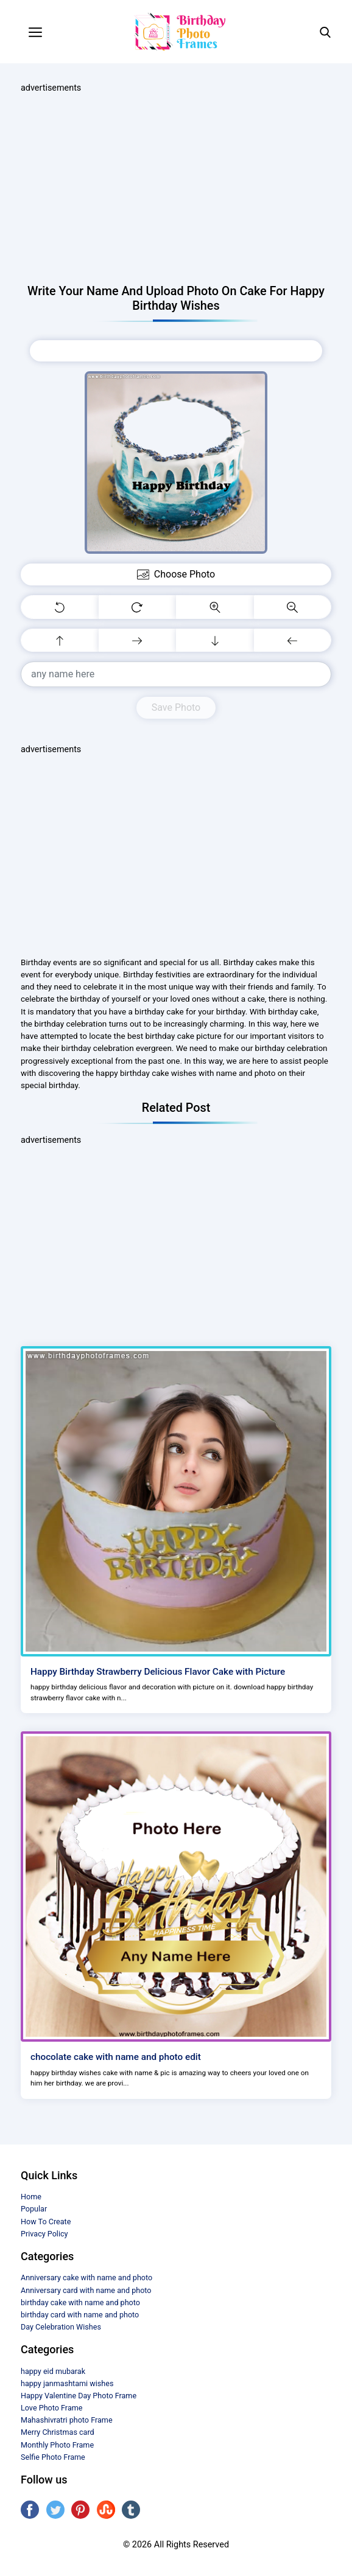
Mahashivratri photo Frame (67, 2419)
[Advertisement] (176, 189)
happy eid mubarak (53, 2371)
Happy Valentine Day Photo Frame (78, 2395)
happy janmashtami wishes (67, 2383)
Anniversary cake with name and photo (86, 2277)
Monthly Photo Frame (57, 2444)
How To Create (46, 2221)
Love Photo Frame (51, 2407)
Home (31, 2196)
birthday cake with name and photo (80, 2302)
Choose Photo (176, 350)
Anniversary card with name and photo (86, 2290)
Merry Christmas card (57, 2432)
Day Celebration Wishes (61, 2326)
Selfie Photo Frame (53, 2457)
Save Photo (176, 707)
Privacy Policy (44, 2233)
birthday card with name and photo (80, 2314)
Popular (34, 2208)
